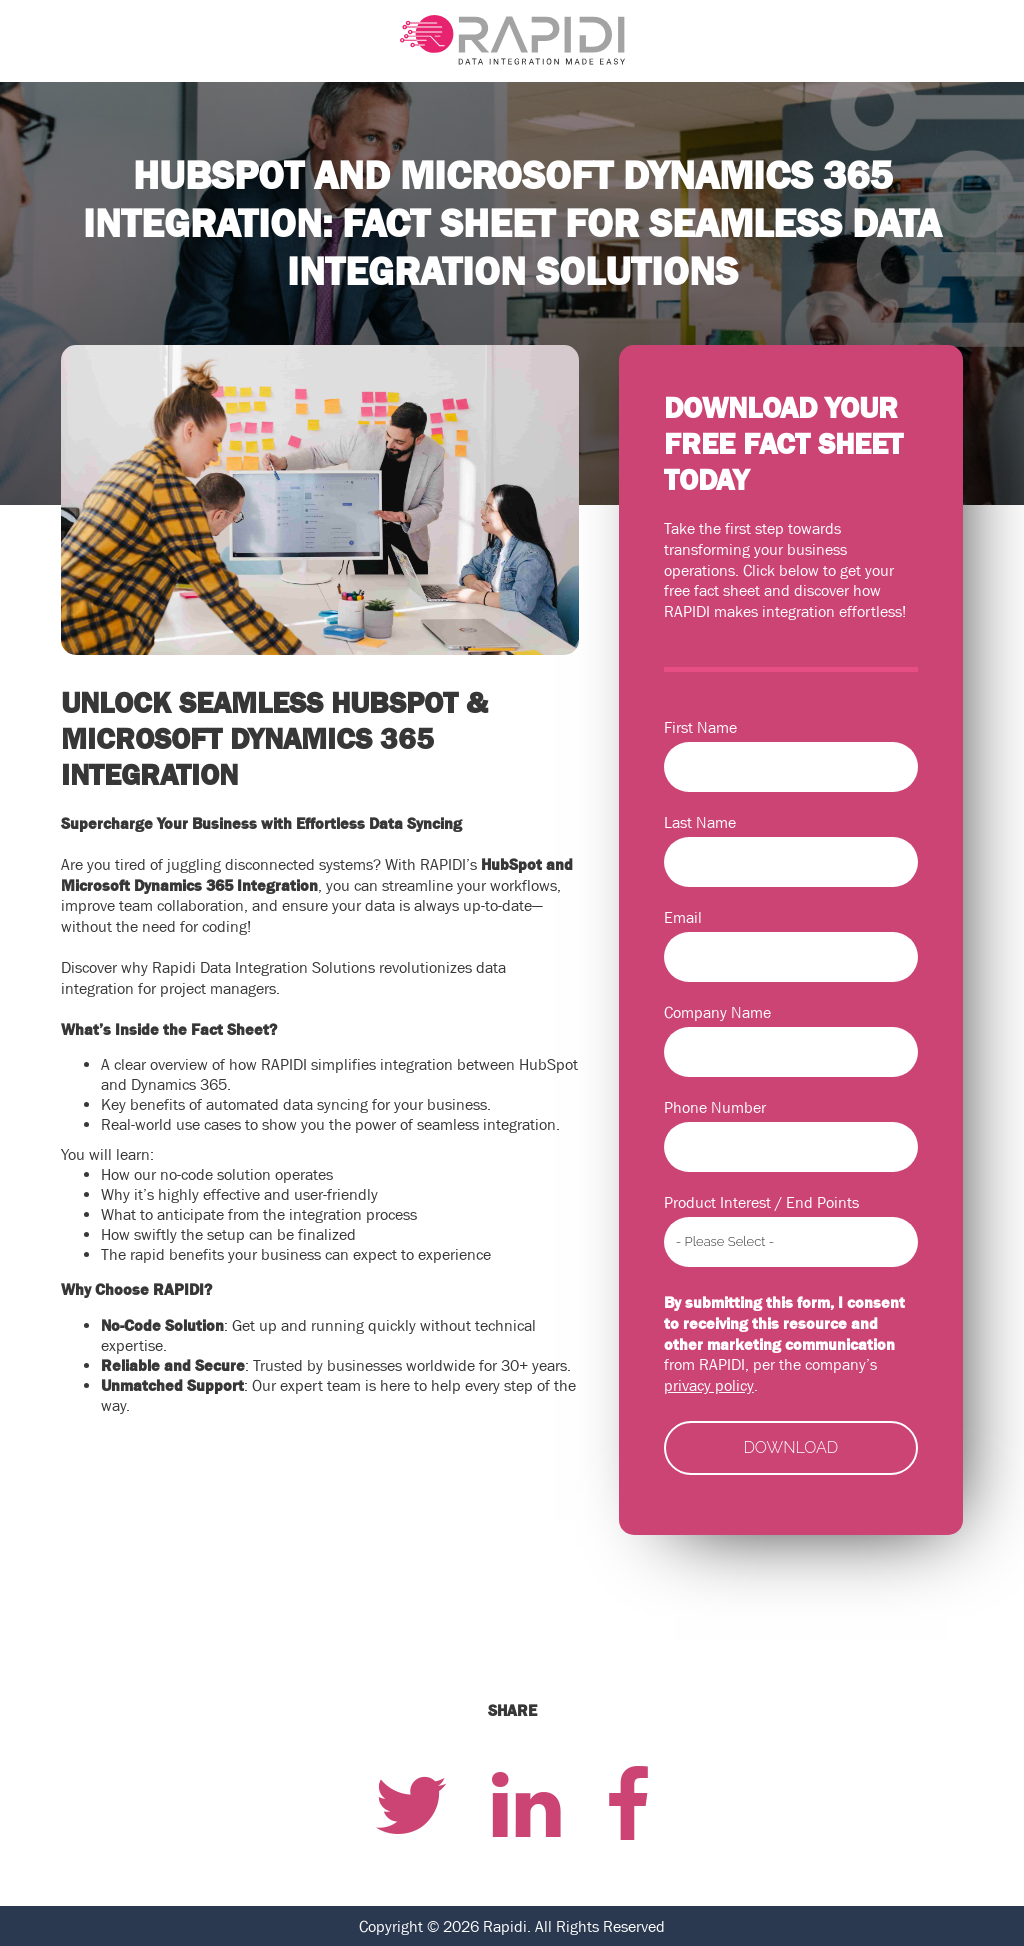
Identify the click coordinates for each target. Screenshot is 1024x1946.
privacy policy (709, 1385)
